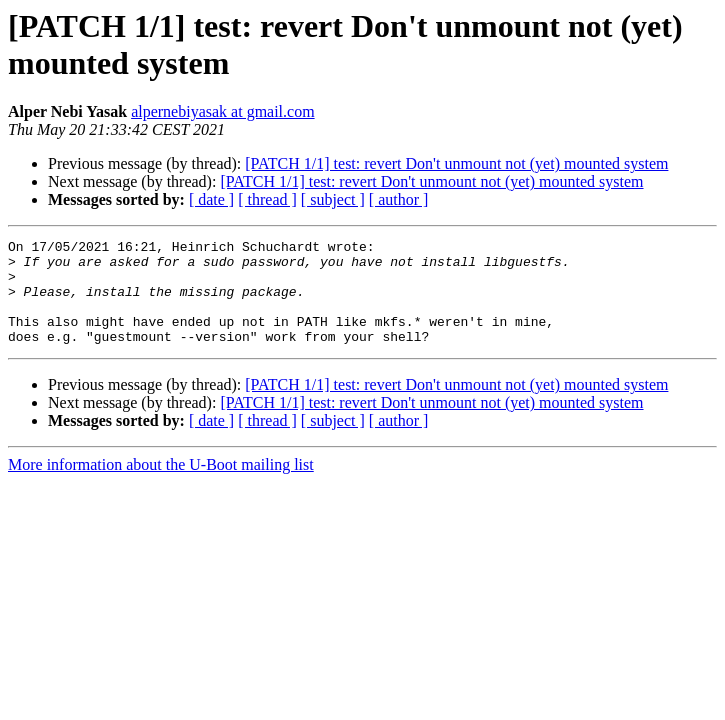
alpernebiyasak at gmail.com (222, 111)
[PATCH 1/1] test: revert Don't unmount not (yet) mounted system (456, 163)
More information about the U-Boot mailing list (161, 485)
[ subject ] (333, 199)
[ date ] (211, 199)
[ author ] (399, 199)
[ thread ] (267, 199)
